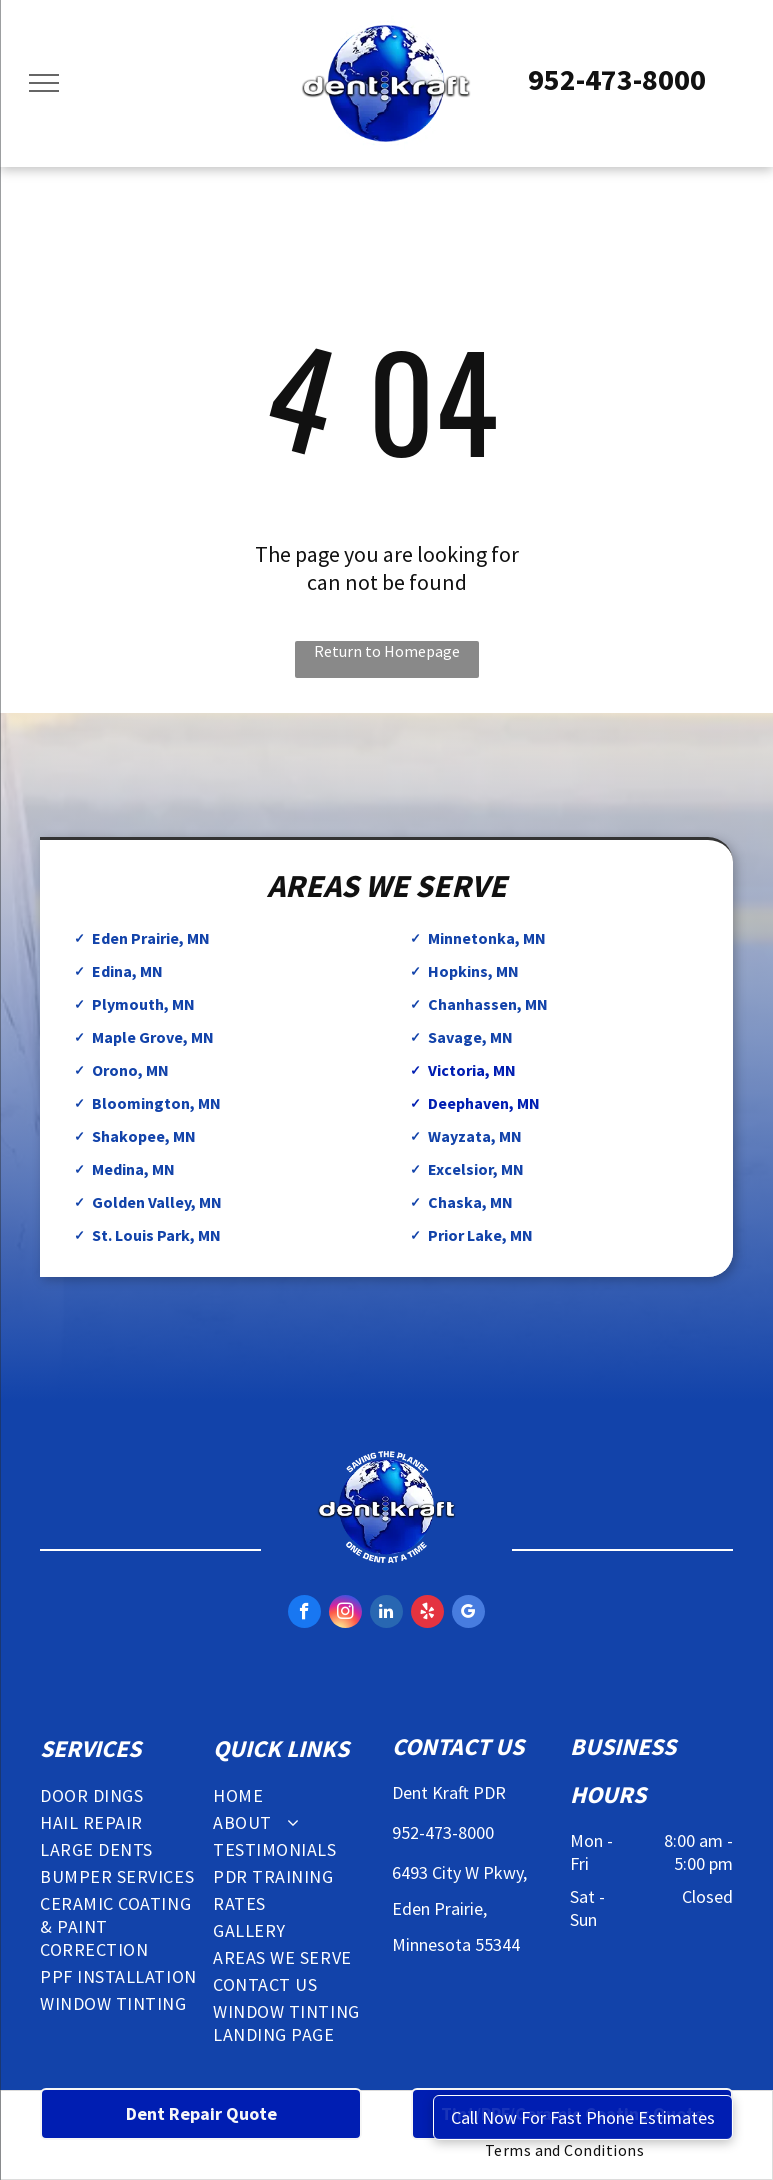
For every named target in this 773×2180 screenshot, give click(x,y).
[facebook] (304, 1614)
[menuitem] (121, 1795)
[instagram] (345, 1614)
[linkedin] (386, 1614)
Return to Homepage (387, 651)
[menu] (44, 83)
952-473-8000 (617, 79)
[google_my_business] (468, 1614)
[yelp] (427, 1614)
